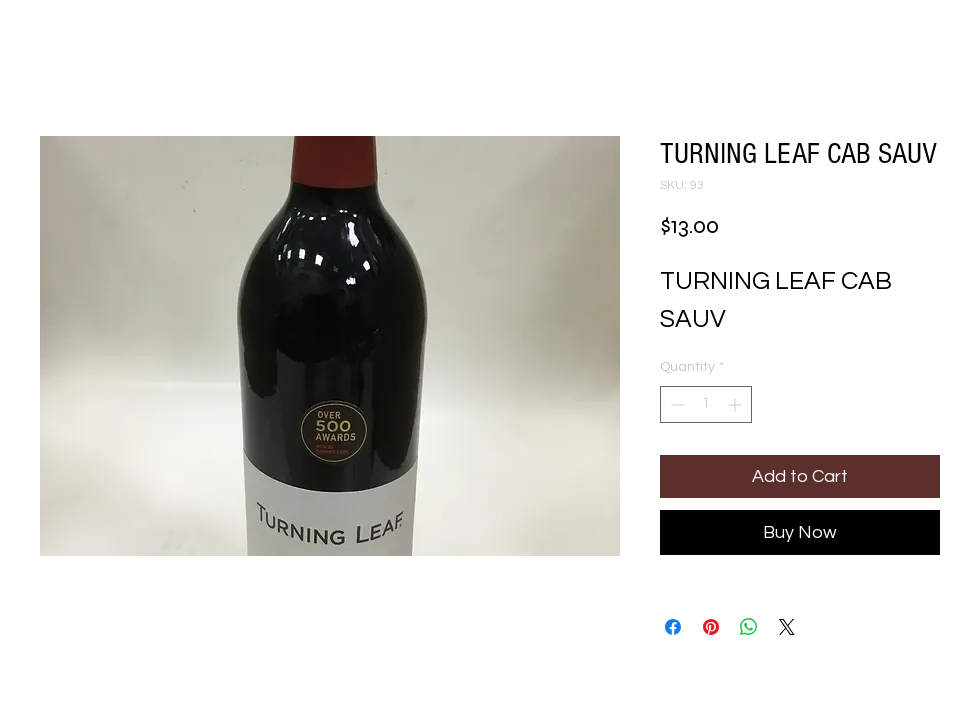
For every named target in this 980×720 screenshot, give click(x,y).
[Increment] (736, 404)
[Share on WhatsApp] (749, 627)
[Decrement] (675, 404)
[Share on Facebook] (673, 627)
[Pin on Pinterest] (711, 627)
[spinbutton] (706, 404)
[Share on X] (787, 627)
